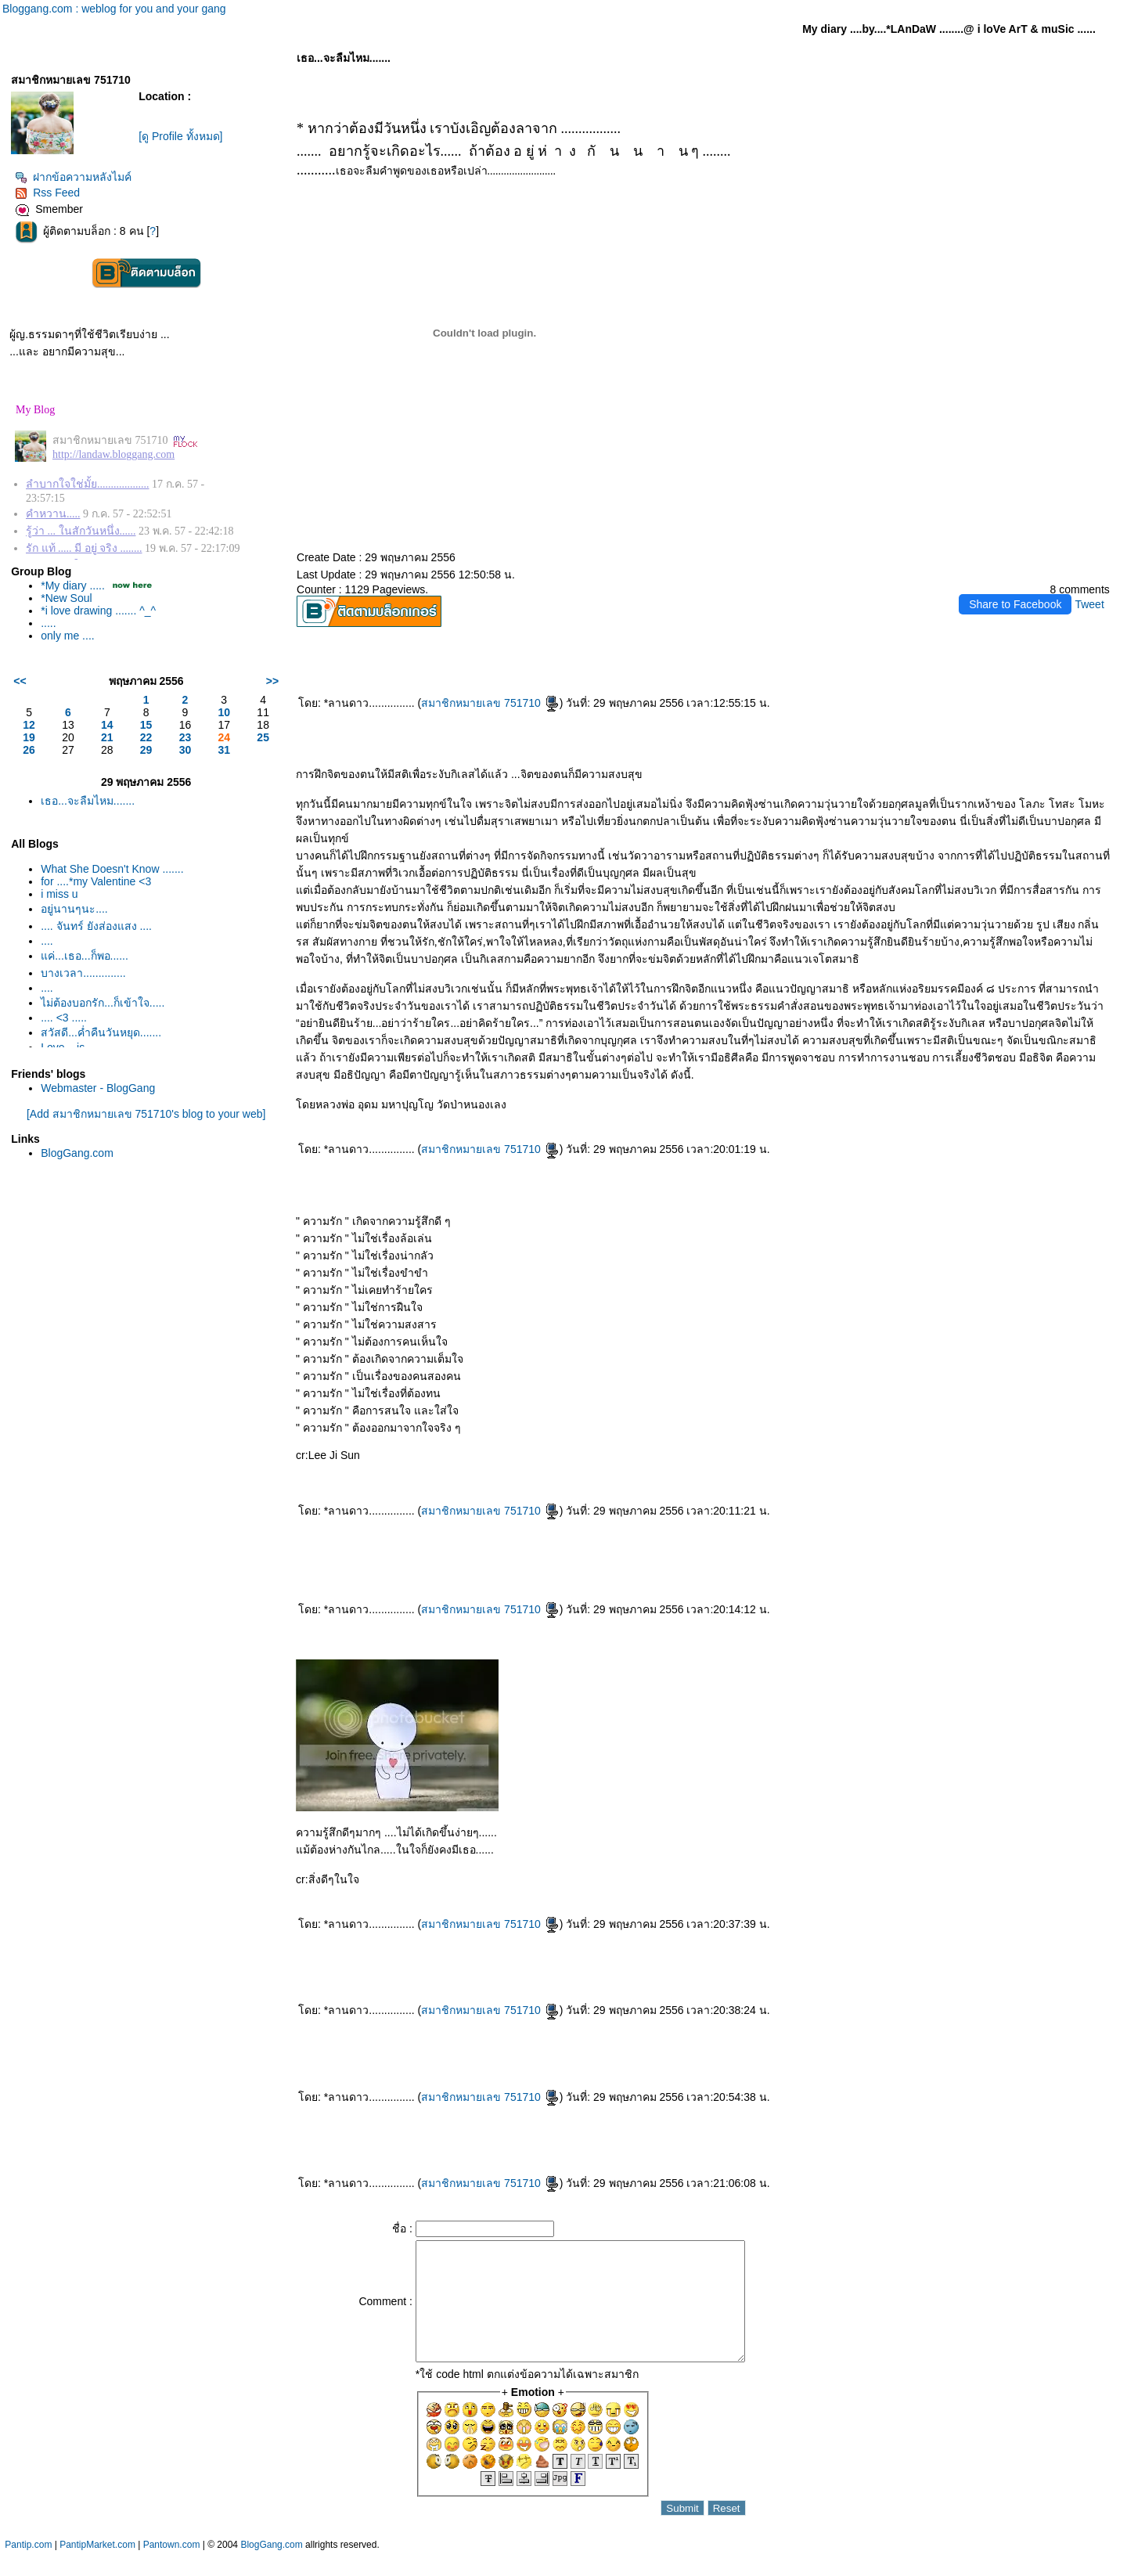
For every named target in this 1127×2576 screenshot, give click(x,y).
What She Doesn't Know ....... (112, 869)
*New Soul (66, 598)
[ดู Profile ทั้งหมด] (180, 136)
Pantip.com (28, 2568)
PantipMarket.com (97, 2568)
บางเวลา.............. (83, 973)
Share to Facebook (1015, 604)
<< (19, 681)
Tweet (1089, 604)
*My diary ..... (73, 585)
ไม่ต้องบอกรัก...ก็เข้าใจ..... (102, 1002)
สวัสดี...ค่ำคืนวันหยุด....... (101, 1032)
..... (48, 623)
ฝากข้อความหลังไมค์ (73, 177)
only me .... (67, 635)
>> (272, 681)
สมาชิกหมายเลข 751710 (490, 703)
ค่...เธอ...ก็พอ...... (84, 955)
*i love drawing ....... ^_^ (98, 610)
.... (47, 941)
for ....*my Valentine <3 (96, 881)
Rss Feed (47, 192)
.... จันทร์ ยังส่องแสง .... (96, 926)
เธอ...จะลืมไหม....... (88, 800)
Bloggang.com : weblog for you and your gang (114, 8)
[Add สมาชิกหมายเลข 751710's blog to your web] (146, 1114)
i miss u (59, 894)
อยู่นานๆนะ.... (74, 909)
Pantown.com (171, 2568)
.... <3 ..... (64, 1017)
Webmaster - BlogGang (98, 1088)
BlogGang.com (77, 1153)
